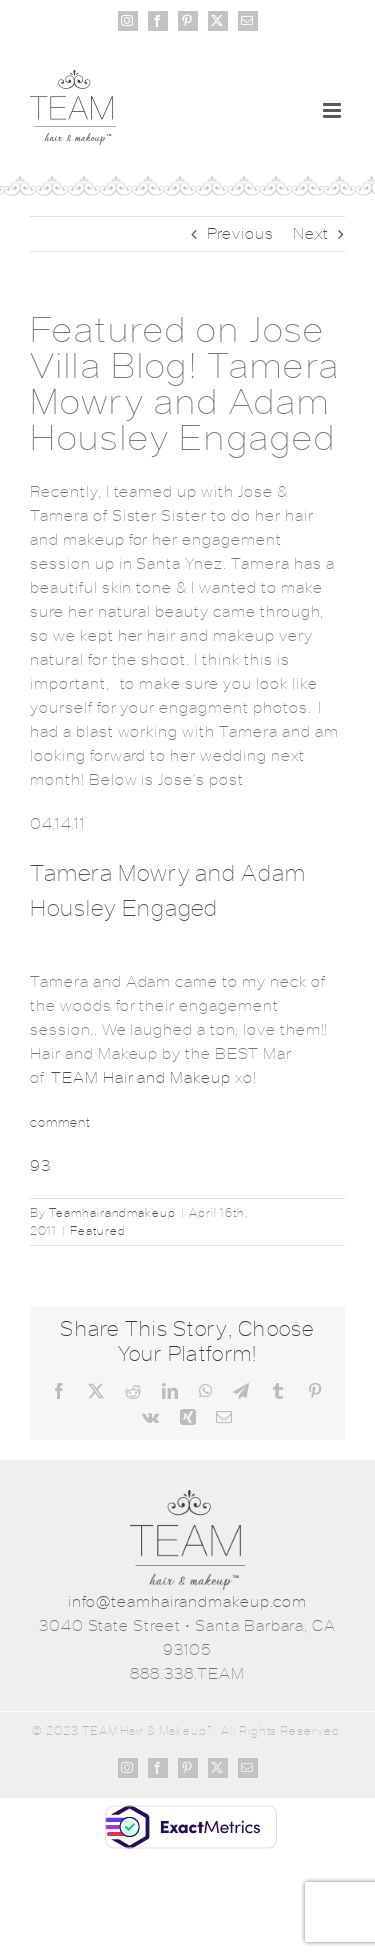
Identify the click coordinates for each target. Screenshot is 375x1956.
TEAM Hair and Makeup (141, 1077)
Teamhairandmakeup (112, 1213)
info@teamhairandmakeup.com (187, 1601)
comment (60, 1122)
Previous (241, 233)
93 (40, 1165)
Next (311, 233)
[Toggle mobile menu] (334, 110)
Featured (98, 1231)
